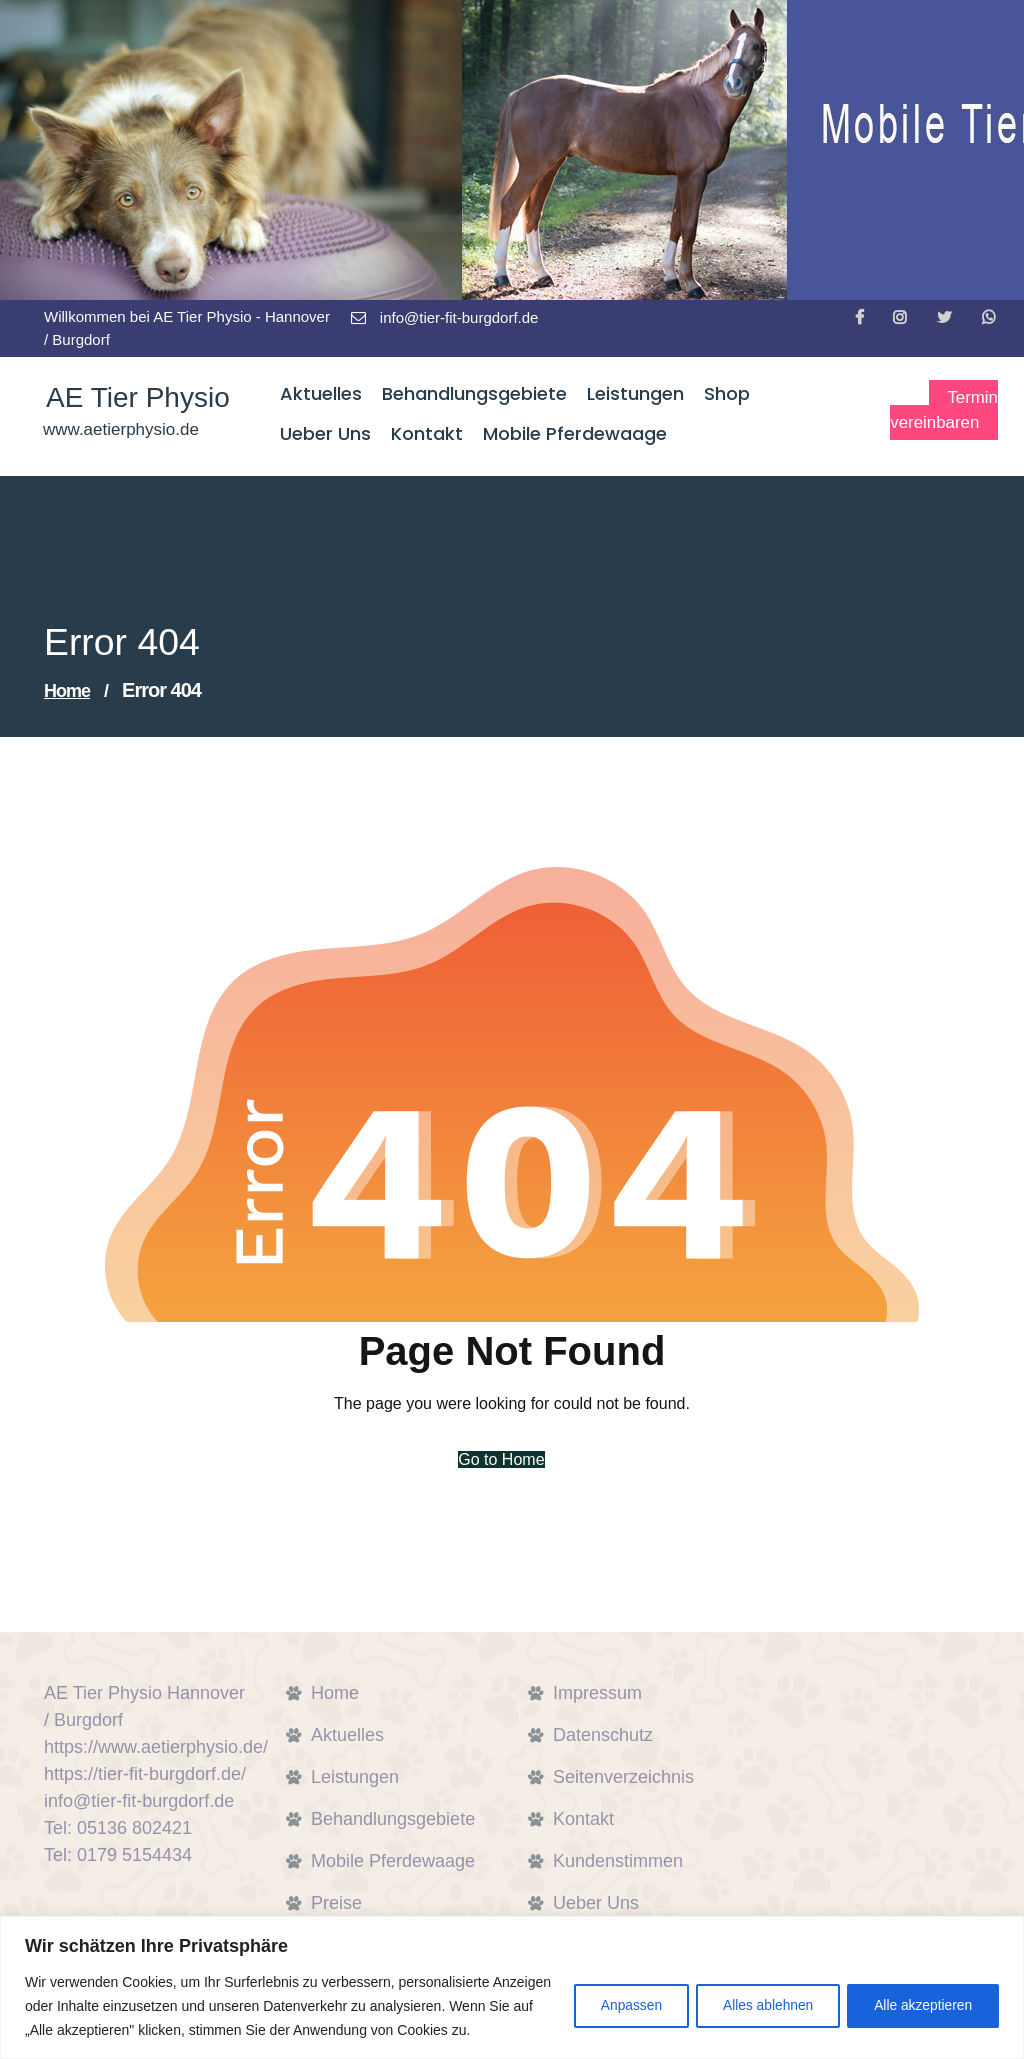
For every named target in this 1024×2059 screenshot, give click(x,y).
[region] (512, 1975)
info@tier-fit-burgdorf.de (445, 317)
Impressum (597, 1693)
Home (67, 691)
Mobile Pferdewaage (393, 1861)
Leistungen (355, 1777)
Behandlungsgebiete (393, 1819)
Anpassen (615, 1994)
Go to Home (500, 1459)
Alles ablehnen (759, 1994)
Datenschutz (603, 1735)
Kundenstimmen (618, 1861)
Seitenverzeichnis (623, 1777)
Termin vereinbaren (939, 411)
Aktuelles (347, 1735)
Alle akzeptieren (920, 1994)
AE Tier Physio (135, 398)
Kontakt (583, 1819)
